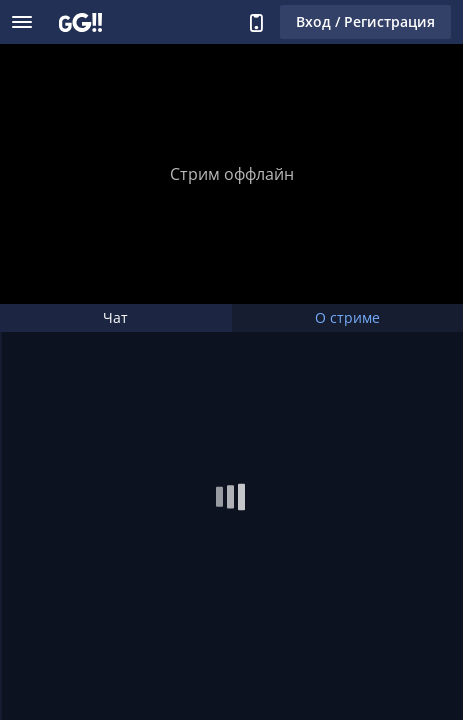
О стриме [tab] (347, 317)
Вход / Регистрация (365, 21)
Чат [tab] (115, 317)
